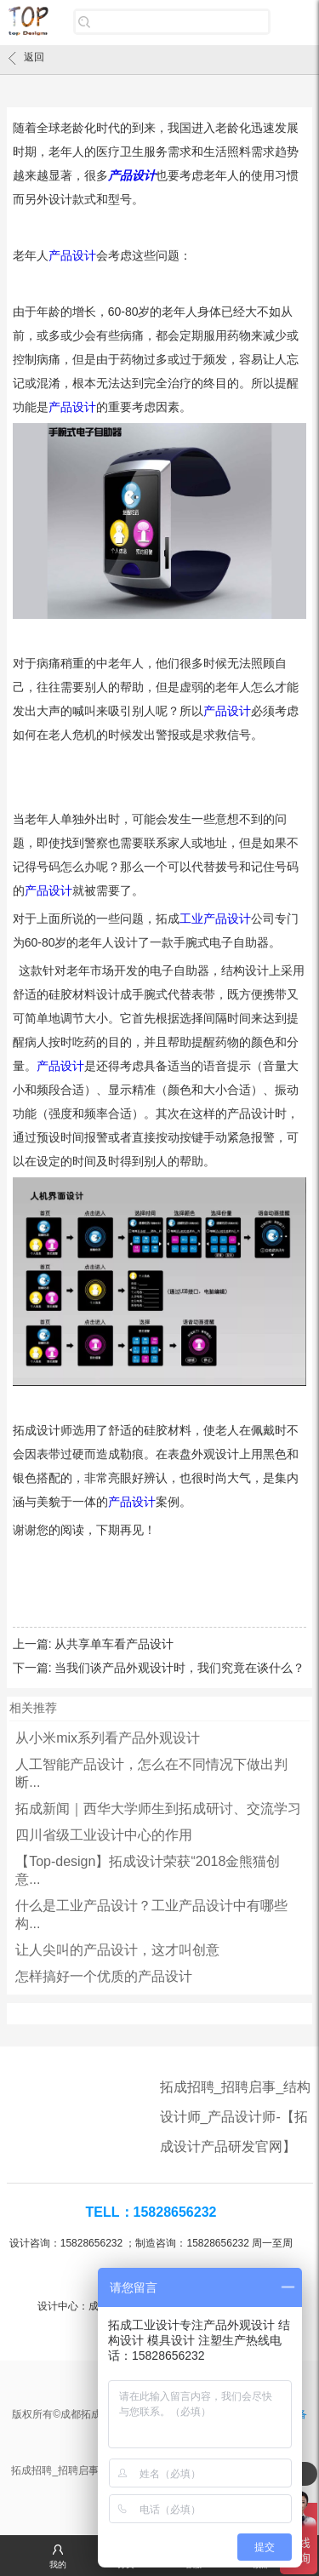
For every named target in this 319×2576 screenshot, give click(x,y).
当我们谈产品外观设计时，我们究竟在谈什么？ (179, 1667)
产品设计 (132, 175)
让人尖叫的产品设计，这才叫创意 (117, 1950)
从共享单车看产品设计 (114, 1644)
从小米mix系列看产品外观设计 (107, 1738)
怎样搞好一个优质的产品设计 (103, 1976)
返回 (26, 58)
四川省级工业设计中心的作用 (103, 1835)
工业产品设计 (215, 918)
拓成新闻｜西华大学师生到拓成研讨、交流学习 (158, 1808)
